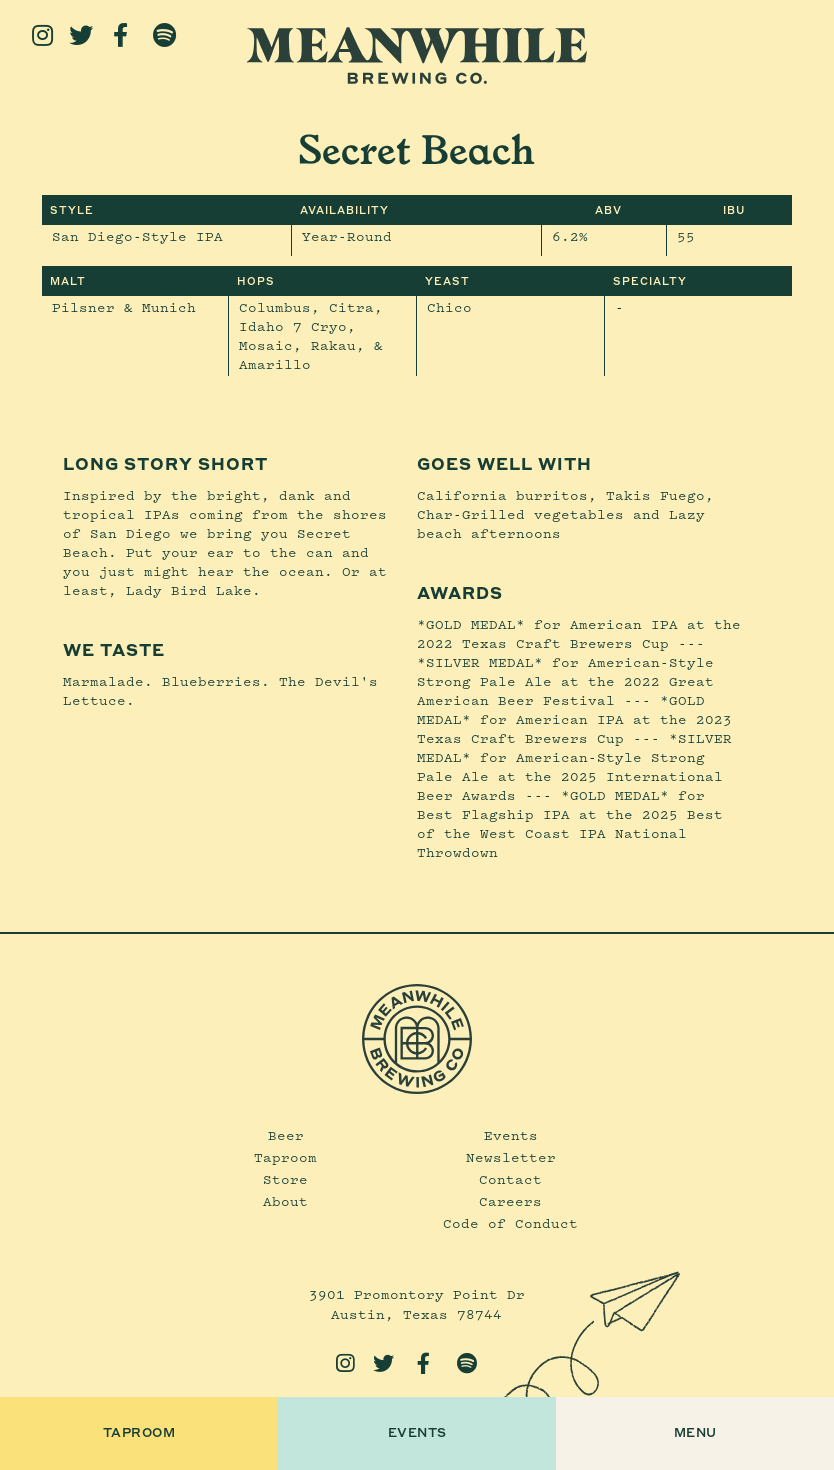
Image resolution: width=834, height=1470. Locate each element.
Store (285, 1179)
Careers (510, 1201)
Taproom (285, 1157)
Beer (286, 1135)
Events (511, 1135)
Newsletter (511, 1157)
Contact (510, 1179)
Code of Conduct (510, 1223)
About (285, 1201)
